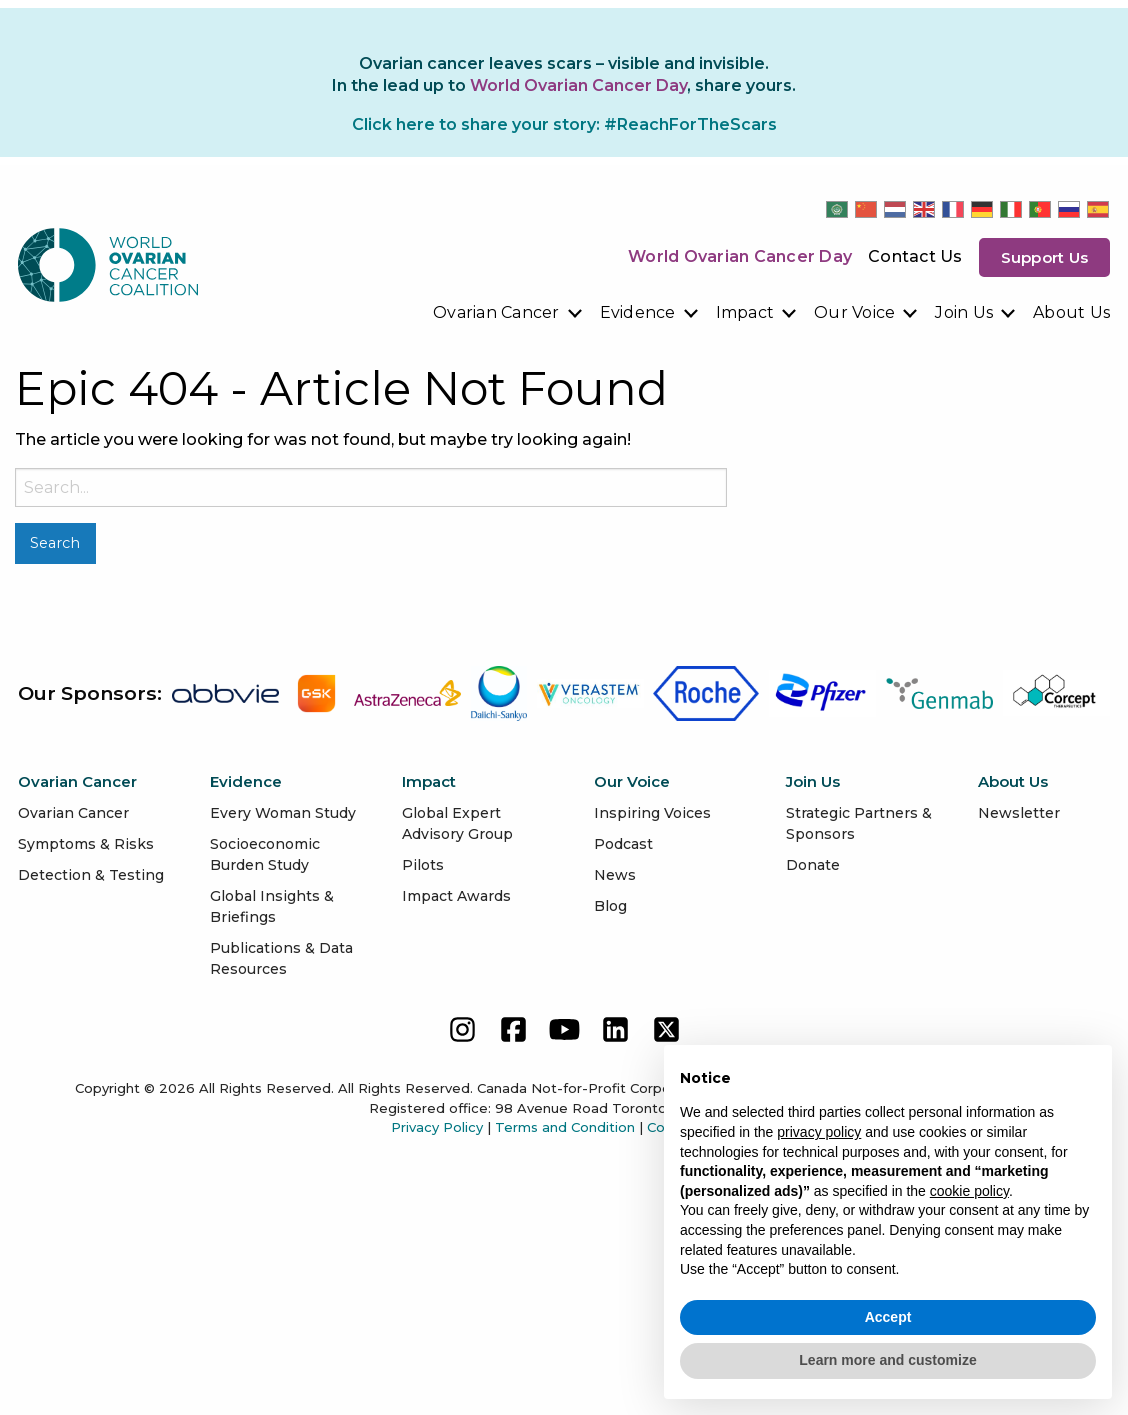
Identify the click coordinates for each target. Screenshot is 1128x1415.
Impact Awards (456, 896)
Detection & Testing (91, 875)
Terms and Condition (565, 1127)
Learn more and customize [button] (887, 1360)
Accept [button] (888, 1317)
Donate (813, 865)
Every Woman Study (283, 813)
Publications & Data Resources (281, 958)
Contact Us (915, 256)
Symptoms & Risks (86, 844)
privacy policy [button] (819, 1132)
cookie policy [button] (969, 1191)
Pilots (423, 865)
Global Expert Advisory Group (457, 823)
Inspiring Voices (652, 813)
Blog (610, 906)
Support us (1045, 257)
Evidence (638, 312)
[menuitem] (508, 313)
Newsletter (1019, 813)
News (615, 875)
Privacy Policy (437, 1127)
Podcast (623, 844)
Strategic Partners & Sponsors (859, 823)
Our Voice (854, 312)
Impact (745, 312)
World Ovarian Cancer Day (740, 256)
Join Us (964, 312)
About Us (1071, 312)
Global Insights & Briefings (272, 906)
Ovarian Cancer (496, 312)
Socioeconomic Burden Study (265, 854)
